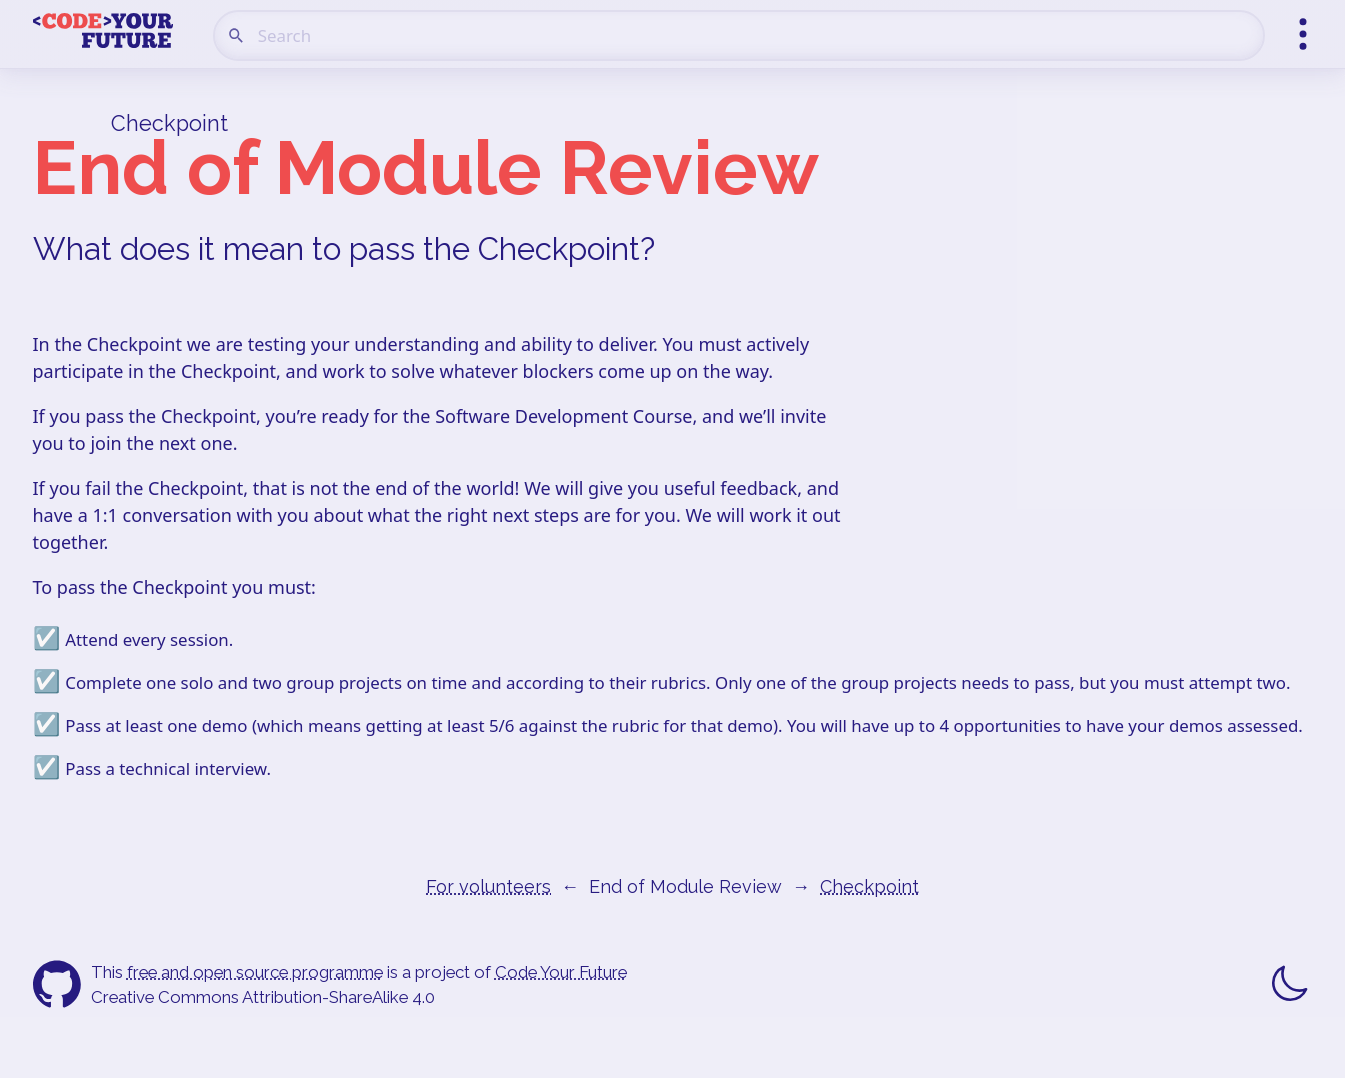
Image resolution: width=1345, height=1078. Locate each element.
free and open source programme (255, 972)
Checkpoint (169, 123)
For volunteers (488, 886)
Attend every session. (149, 639)
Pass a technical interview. (168, 768)
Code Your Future (561, 972)
